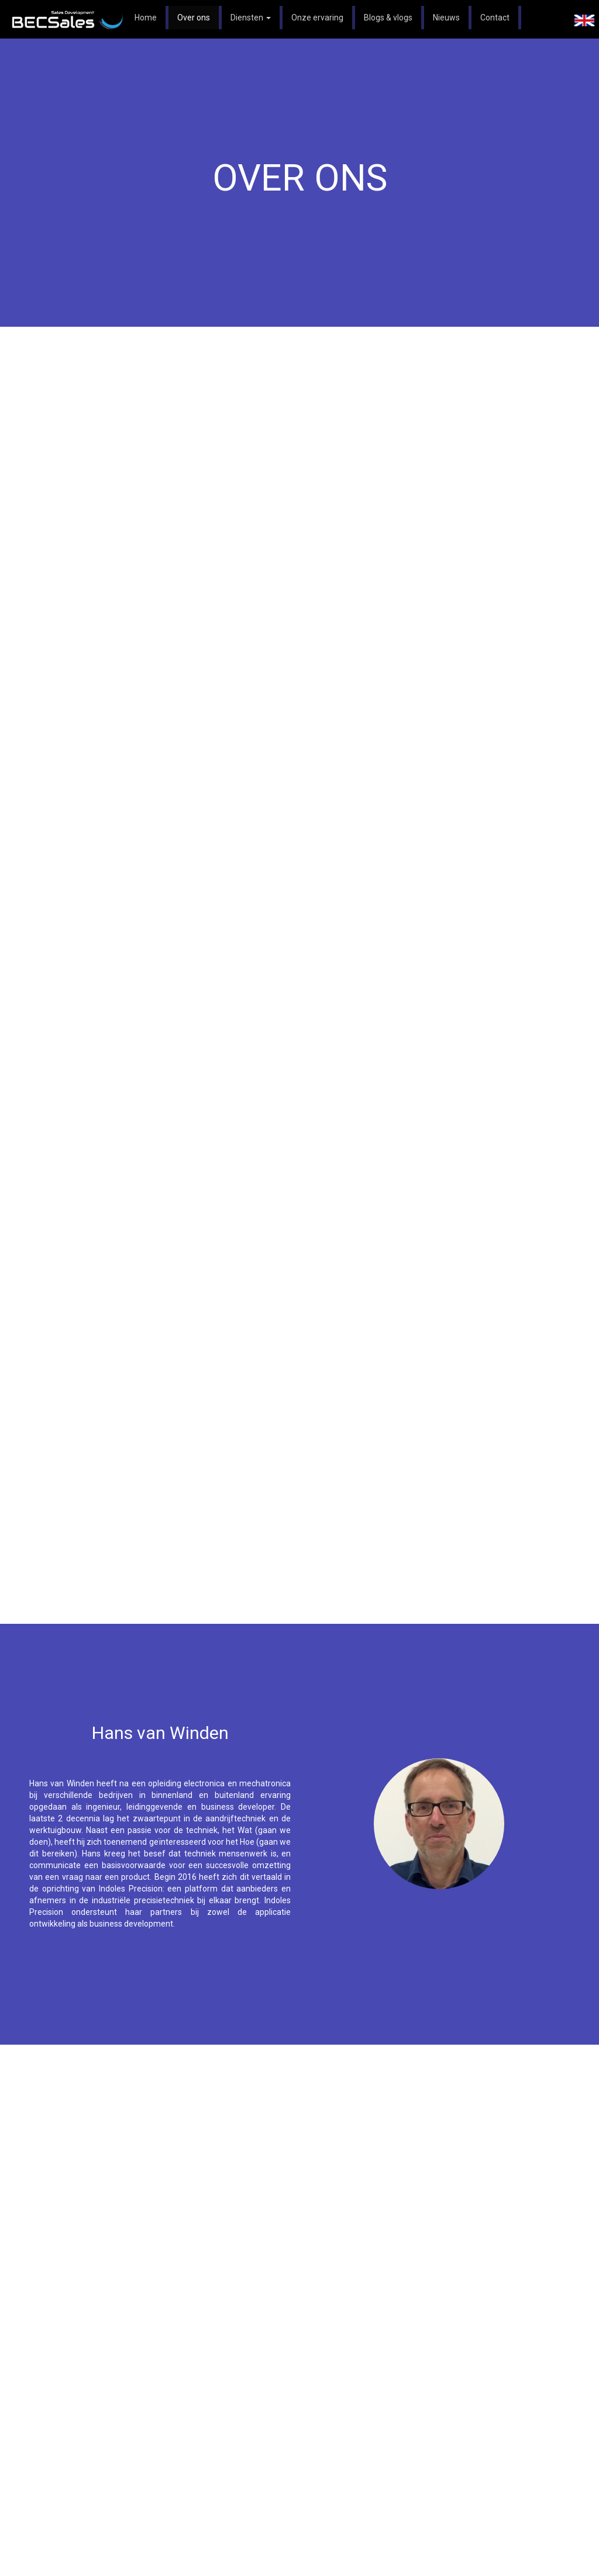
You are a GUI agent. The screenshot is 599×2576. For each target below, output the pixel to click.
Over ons (193, 17)
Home (146, 17)
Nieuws (446, 17)
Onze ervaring (317, 17)
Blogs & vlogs (388, 17)
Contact (495, 17)
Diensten (250, 17)
